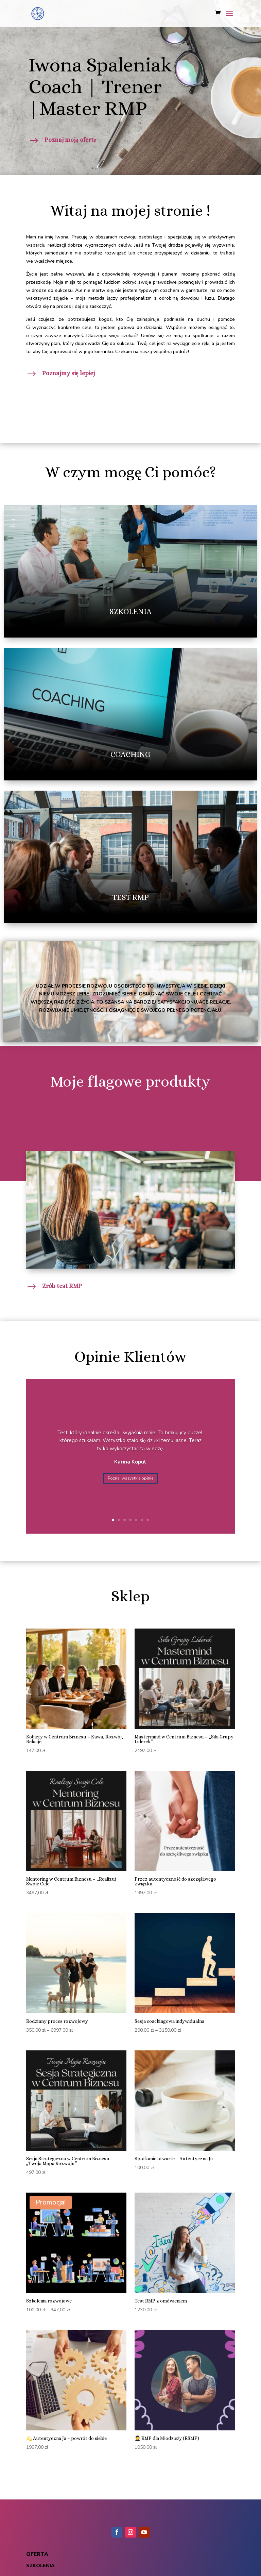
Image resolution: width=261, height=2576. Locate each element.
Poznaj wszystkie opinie (130, 1478)
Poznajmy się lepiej (68, 373)
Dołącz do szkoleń (67, 1132)
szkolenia (40, 2565)
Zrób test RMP (62, 1286)
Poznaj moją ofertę (70, 139)
